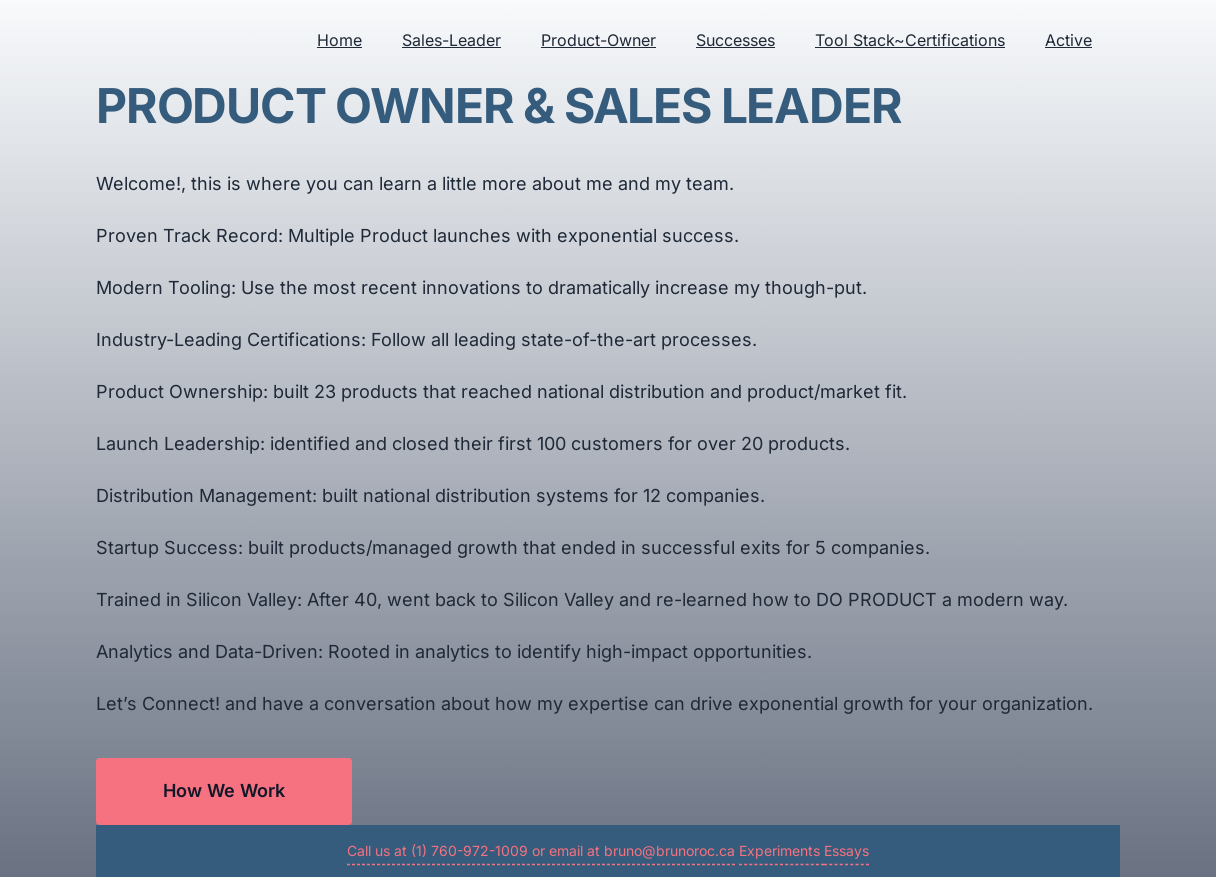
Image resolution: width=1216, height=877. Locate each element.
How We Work (224, 790)
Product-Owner (598, 40)
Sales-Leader (451, 40)
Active (1068, 40)
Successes (735, 40)
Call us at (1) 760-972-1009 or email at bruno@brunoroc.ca (541, 850)
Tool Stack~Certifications (910, 40)
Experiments (781, 850)
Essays (846, 850)
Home (339, 40)
